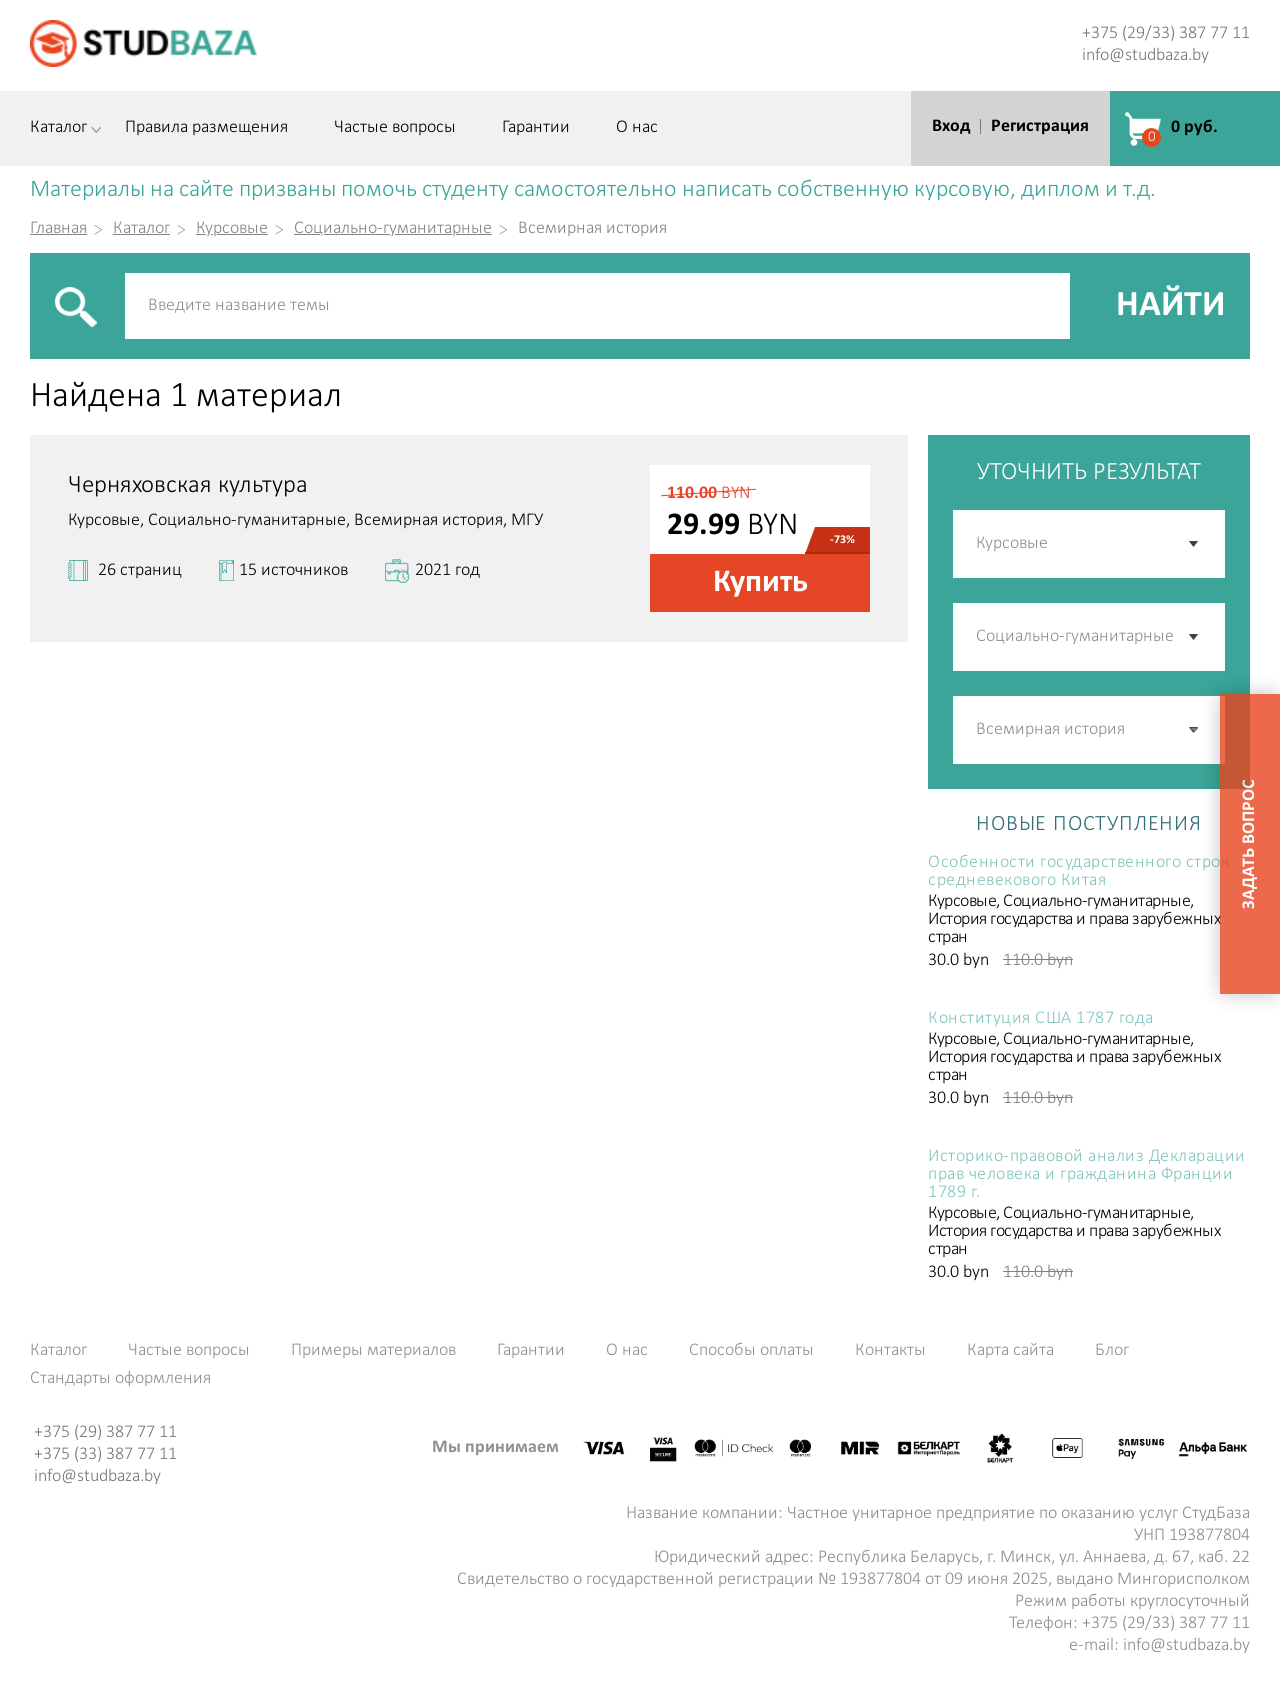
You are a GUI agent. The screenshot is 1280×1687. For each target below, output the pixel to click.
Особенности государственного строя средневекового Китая (1078, 872)
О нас (637, 128)
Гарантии (536, 128)
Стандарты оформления (120, 1379)
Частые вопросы (395, 128)
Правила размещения (206, 128)
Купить (760, 583)
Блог (1112, 1351)
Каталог (58, 128)
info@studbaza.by (1145, 55)
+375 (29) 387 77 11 (105, 1432)
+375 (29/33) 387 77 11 (1166, 33)
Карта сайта (1010, 1351)
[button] (1195, 730)
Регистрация (1040, 126)
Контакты (890, 1351)
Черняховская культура (188, 485)
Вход (951, 126)
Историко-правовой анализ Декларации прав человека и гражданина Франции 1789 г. (1087, 1175)
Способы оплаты (751, 1351)
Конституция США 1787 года (1041, 1019)
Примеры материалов (373, 1351)
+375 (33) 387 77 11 (105, 1454)
